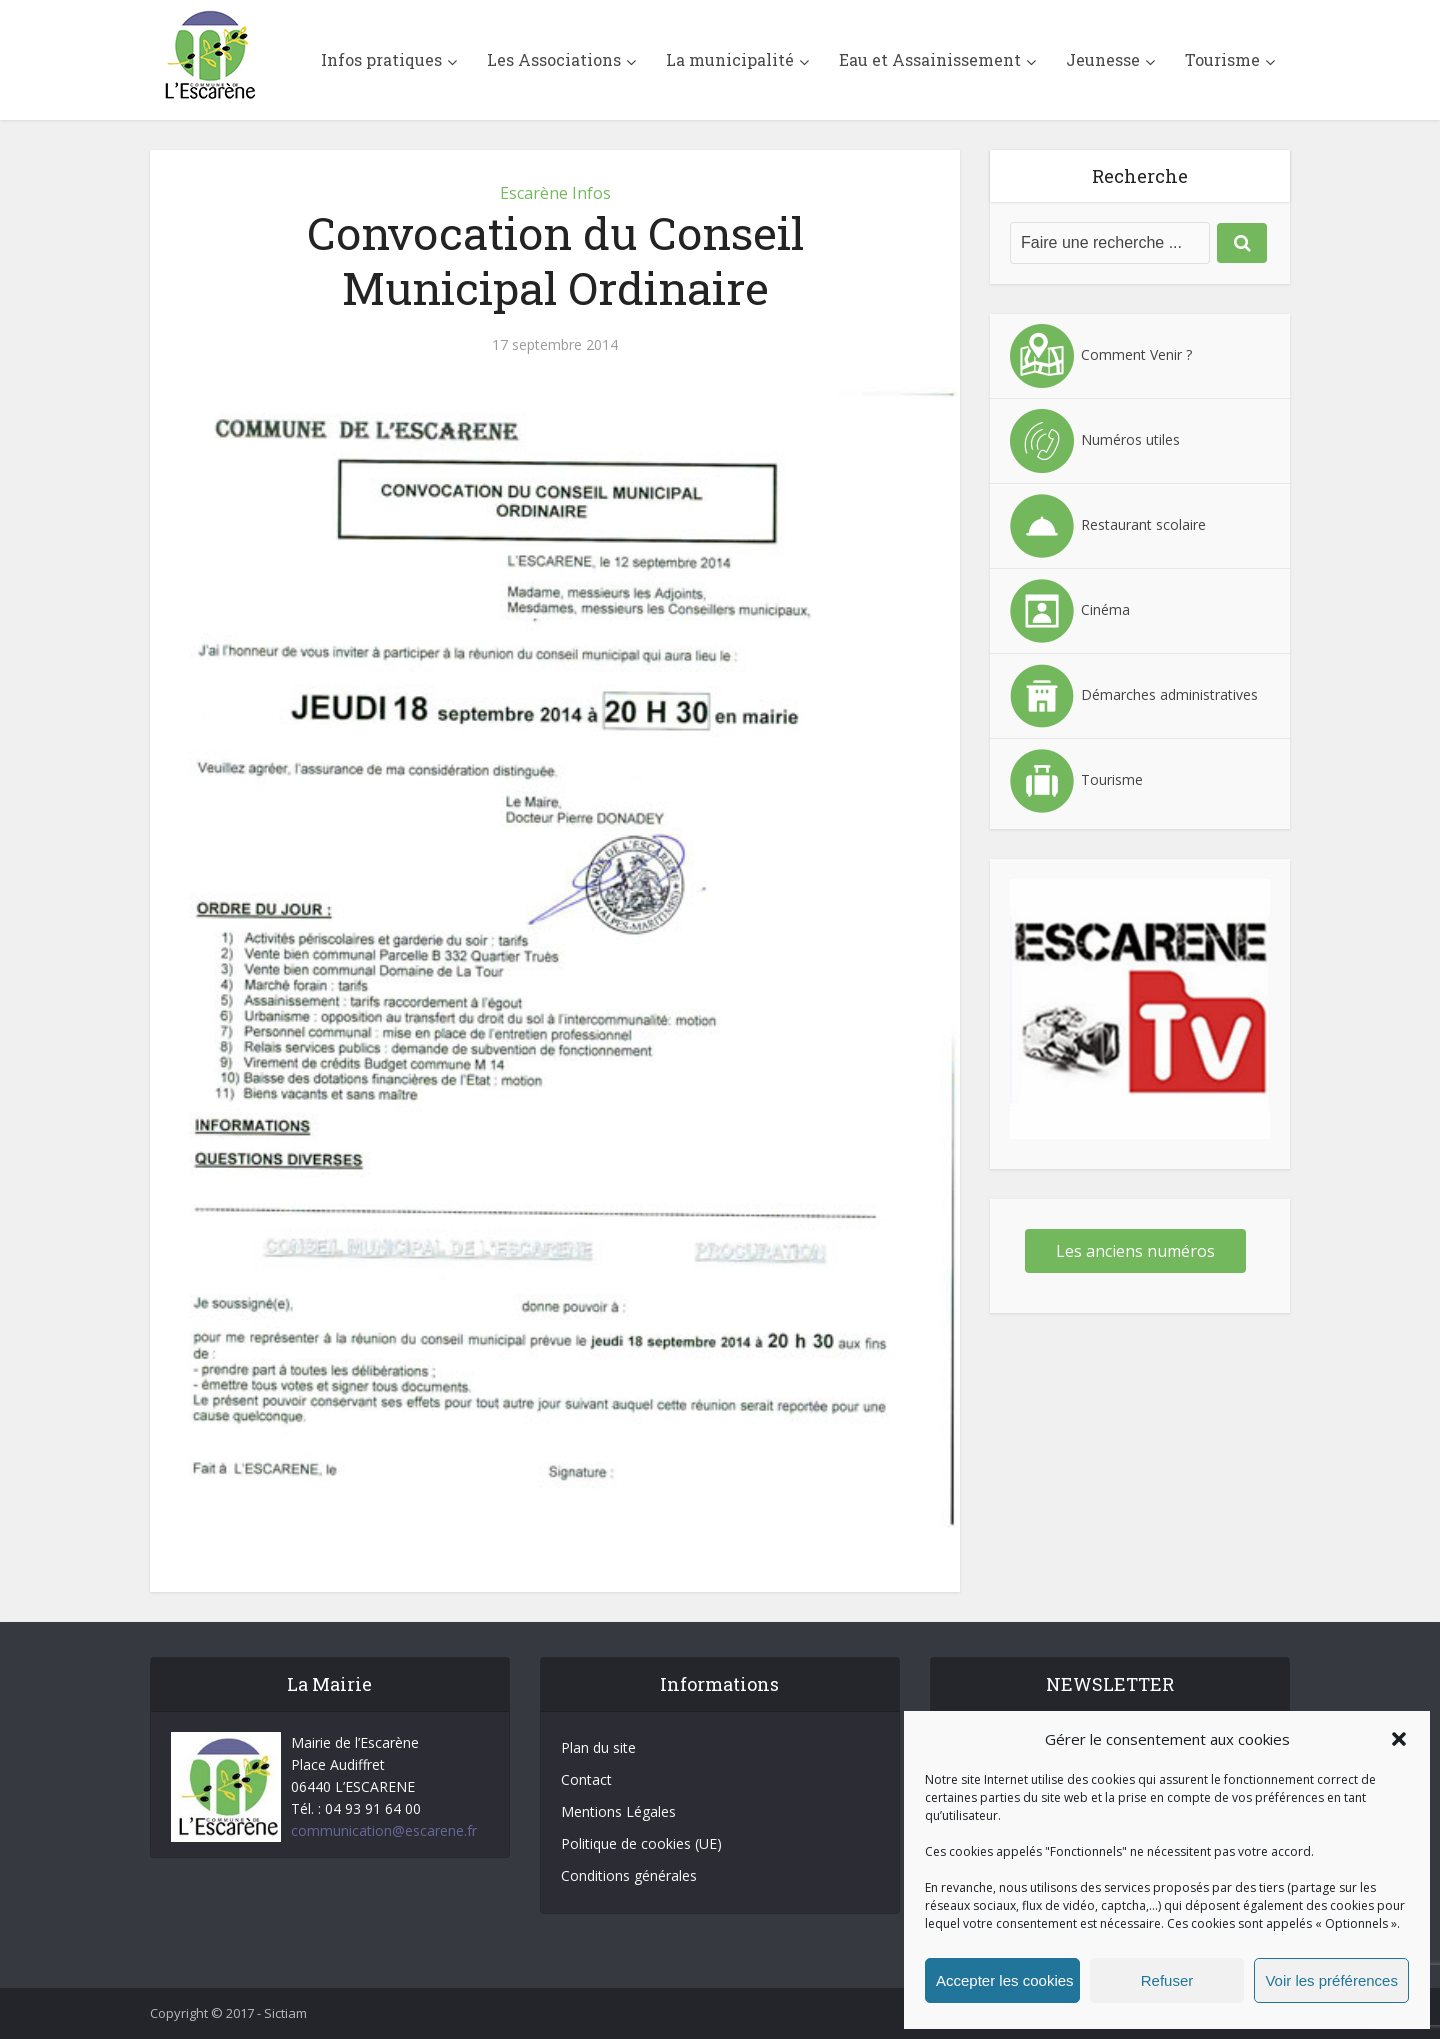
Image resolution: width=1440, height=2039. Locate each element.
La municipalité (730, 59)
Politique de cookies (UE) (641, 1843)
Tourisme (1222, 59)
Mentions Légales (618, 1811)
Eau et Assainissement (930, 59)
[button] (1399, 1739)
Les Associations (554, 59)
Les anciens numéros (1135, 1251)
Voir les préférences (1331, 1980)
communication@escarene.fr (384, 1830)
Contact (586, 1779)
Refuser (1167, 1980)
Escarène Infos (555, 193)
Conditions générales (629, 1875)
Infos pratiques (381, 59)
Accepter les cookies (1005, 1980)
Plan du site (598, 1747)
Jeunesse (1103, 59)
